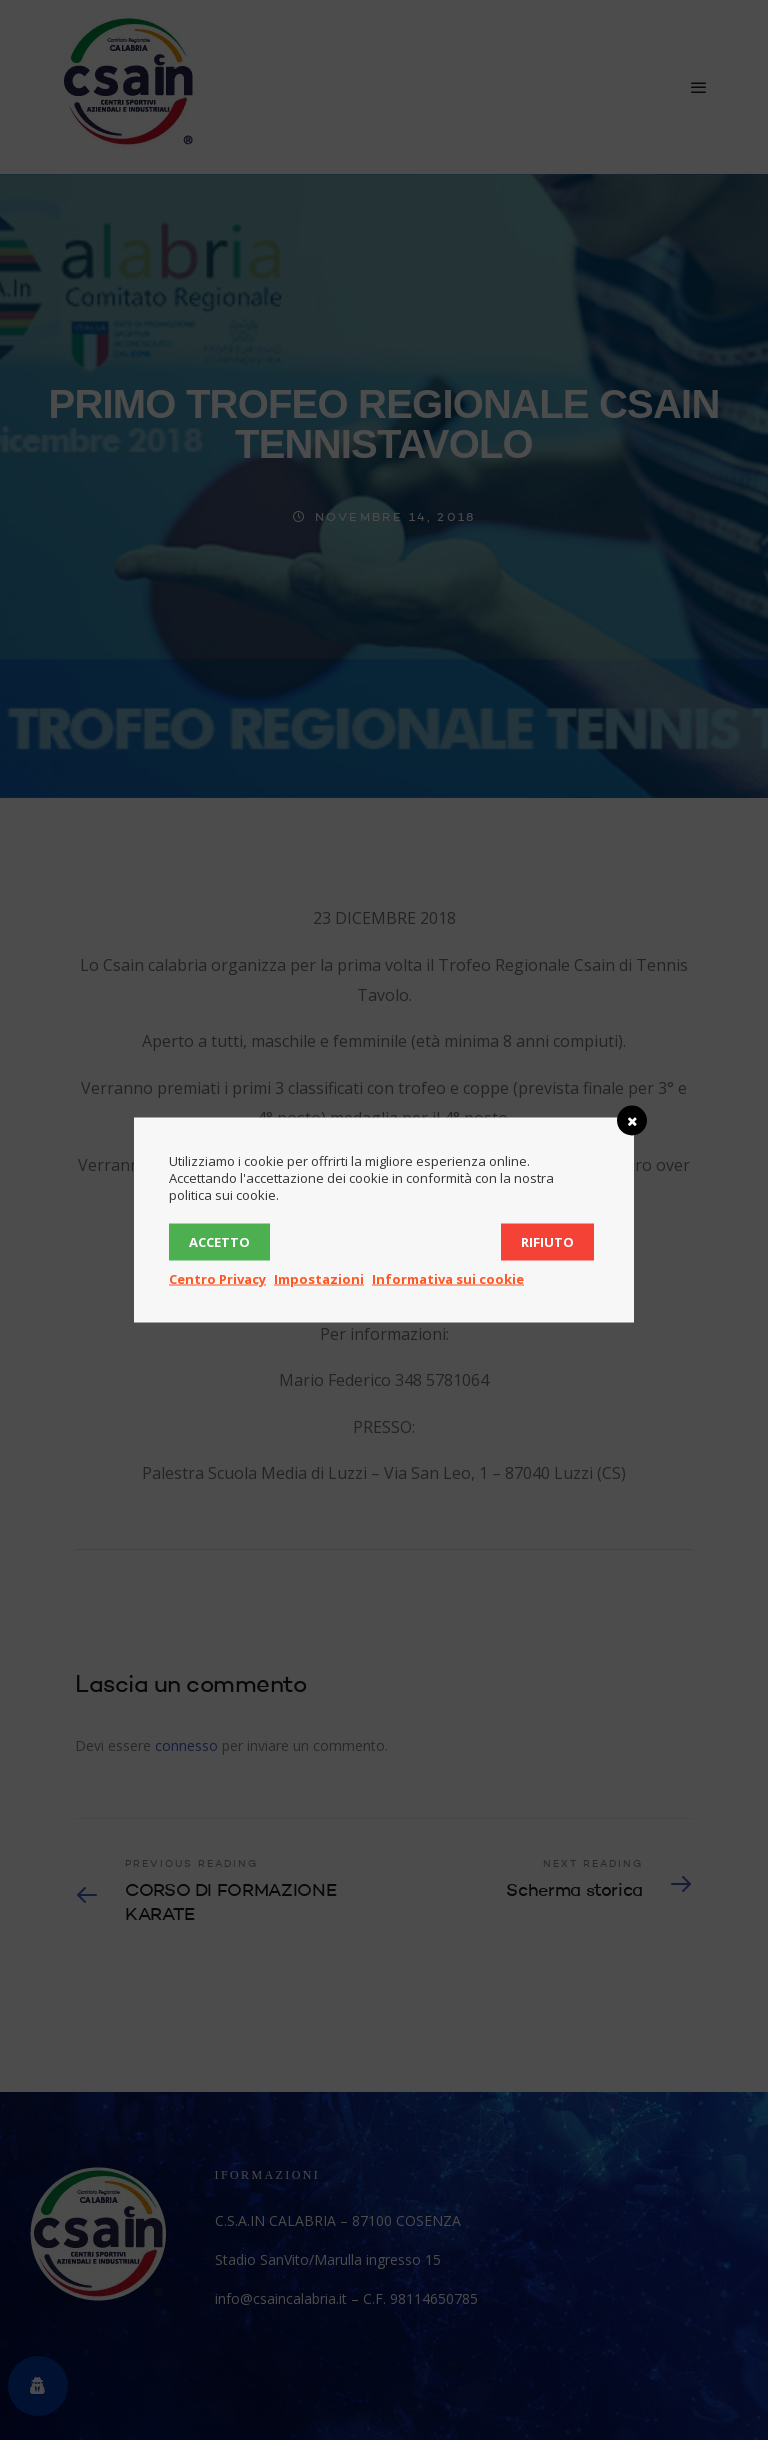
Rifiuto (547, 1242)
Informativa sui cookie (448, 1279)
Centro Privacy (217, 1279)
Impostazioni (319, 1279)
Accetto (219, 1242)
